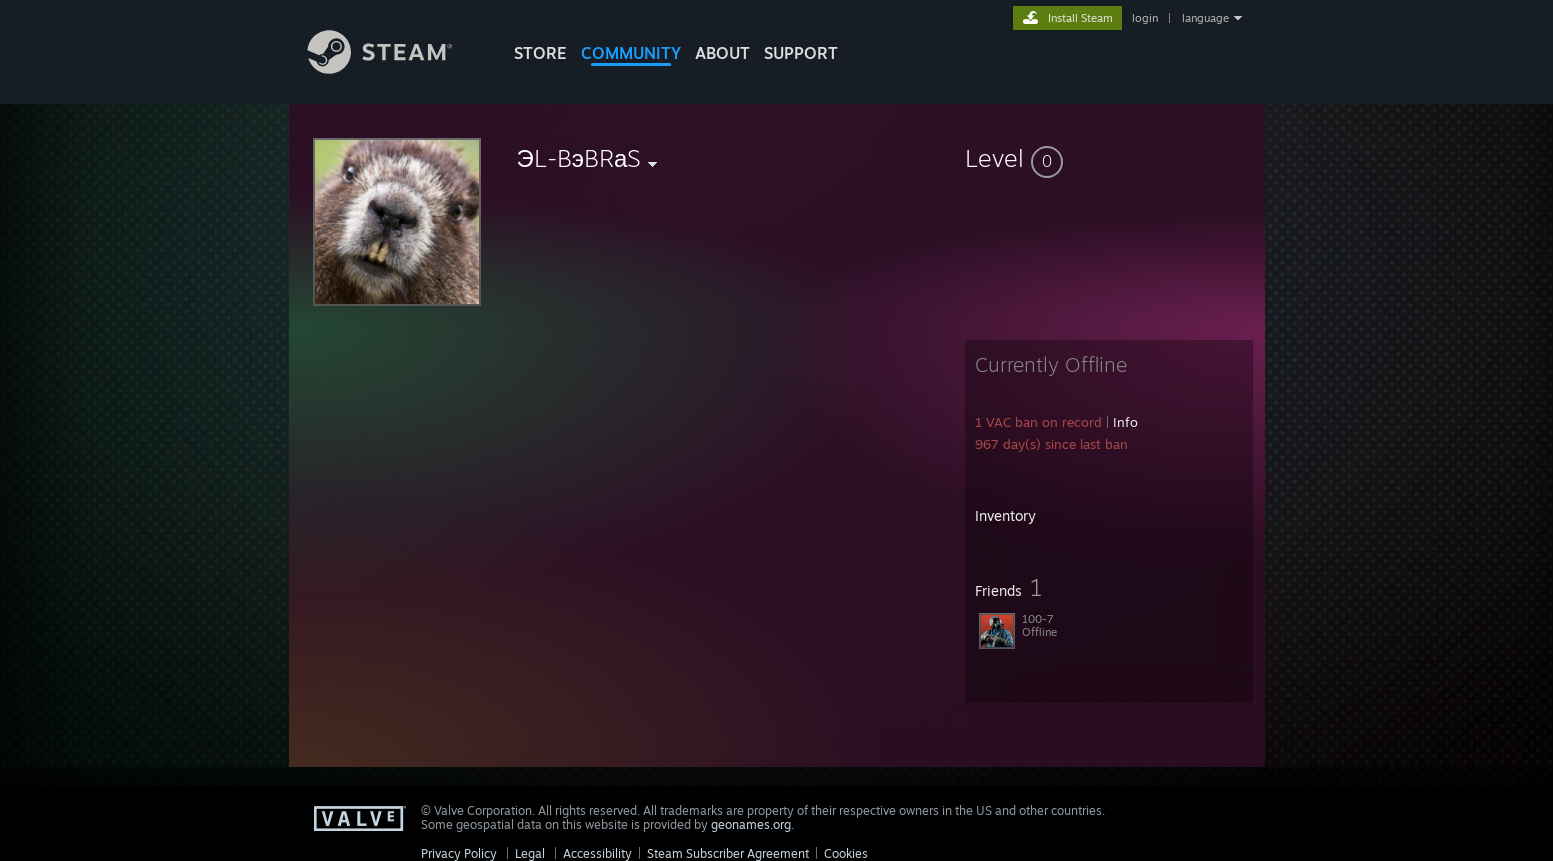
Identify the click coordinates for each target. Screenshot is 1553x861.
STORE (540, 53)
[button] (1109, 158)
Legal (530, 853)
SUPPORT (801, 53)
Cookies (846, 853)
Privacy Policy (459, 853)
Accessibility (597, 853)
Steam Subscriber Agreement (728, 853)
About (722, 53)
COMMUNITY (631, 53)
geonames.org (751, 824)
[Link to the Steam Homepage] (395, 68)
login (1145, 18)
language (1205, 18)
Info (1125, 422)
